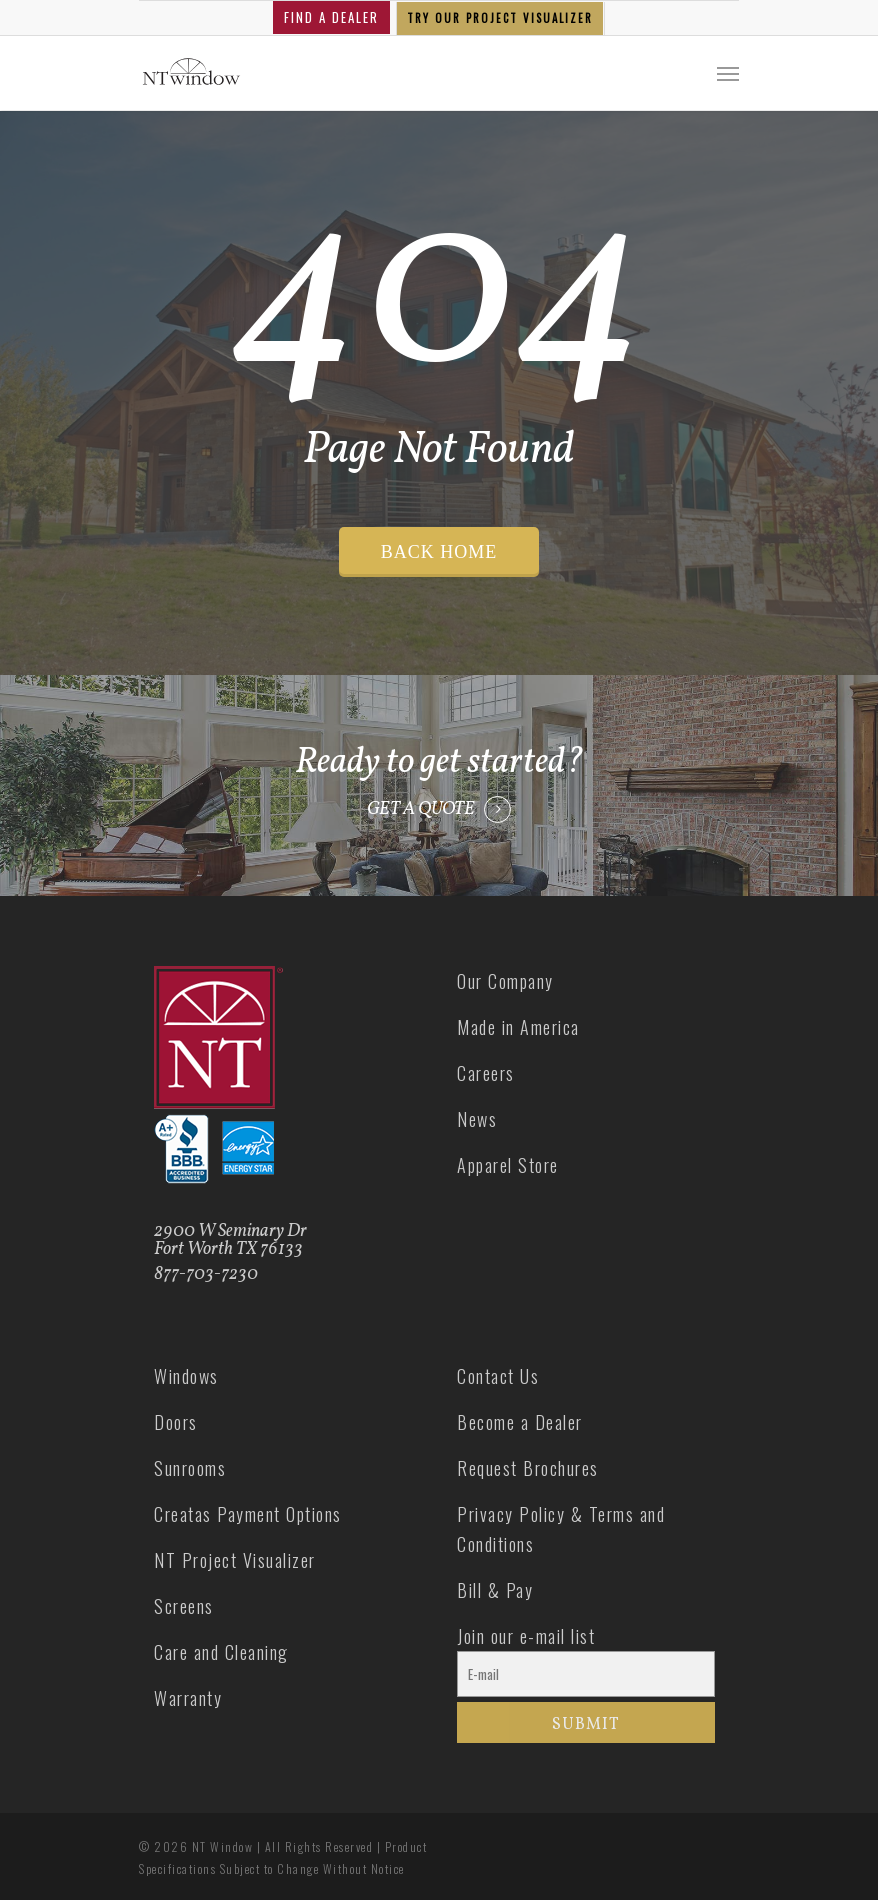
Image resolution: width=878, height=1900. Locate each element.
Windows (186, 1376)
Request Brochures (528, 1468)
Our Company (505, 981)
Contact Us (498, 1376)
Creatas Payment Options (248, 1514)
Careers (486, 1073)
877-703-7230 (206, 1274)
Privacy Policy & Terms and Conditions (561, 1529)
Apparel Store (508, 1165)
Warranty (188, 1698)
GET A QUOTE (421, 810)
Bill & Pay (495, 1590)
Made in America (518, 1027)
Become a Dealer (520, 1422)
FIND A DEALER (331, 17)
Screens (184, 1606)
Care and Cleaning (221, 1652)
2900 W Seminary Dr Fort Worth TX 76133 (230, 1240)
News (477, 1119)
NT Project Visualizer (235, 1560)
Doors (176, 1422)
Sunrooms (190, 1468)
